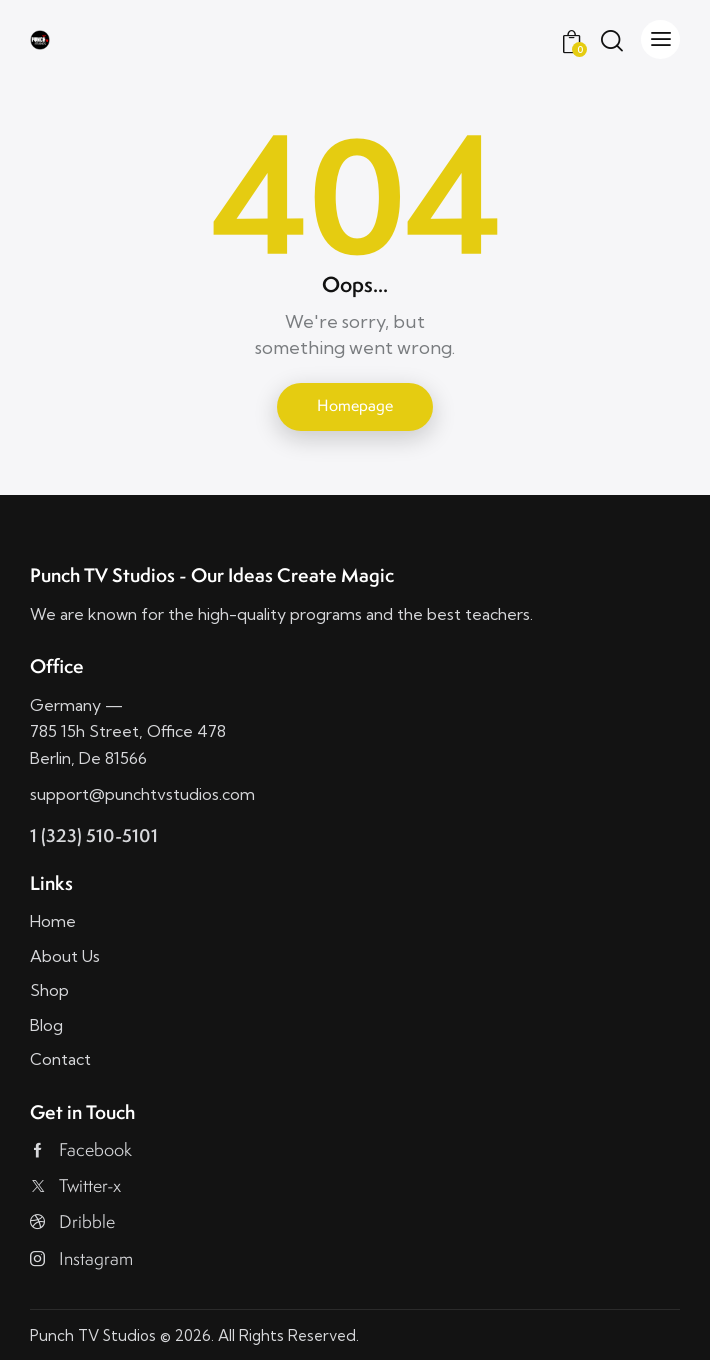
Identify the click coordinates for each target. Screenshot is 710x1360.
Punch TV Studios (93, 1335)
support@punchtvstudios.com (142, 794)
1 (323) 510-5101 (94, 835)
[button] (660, 39)
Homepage (355, 405)
